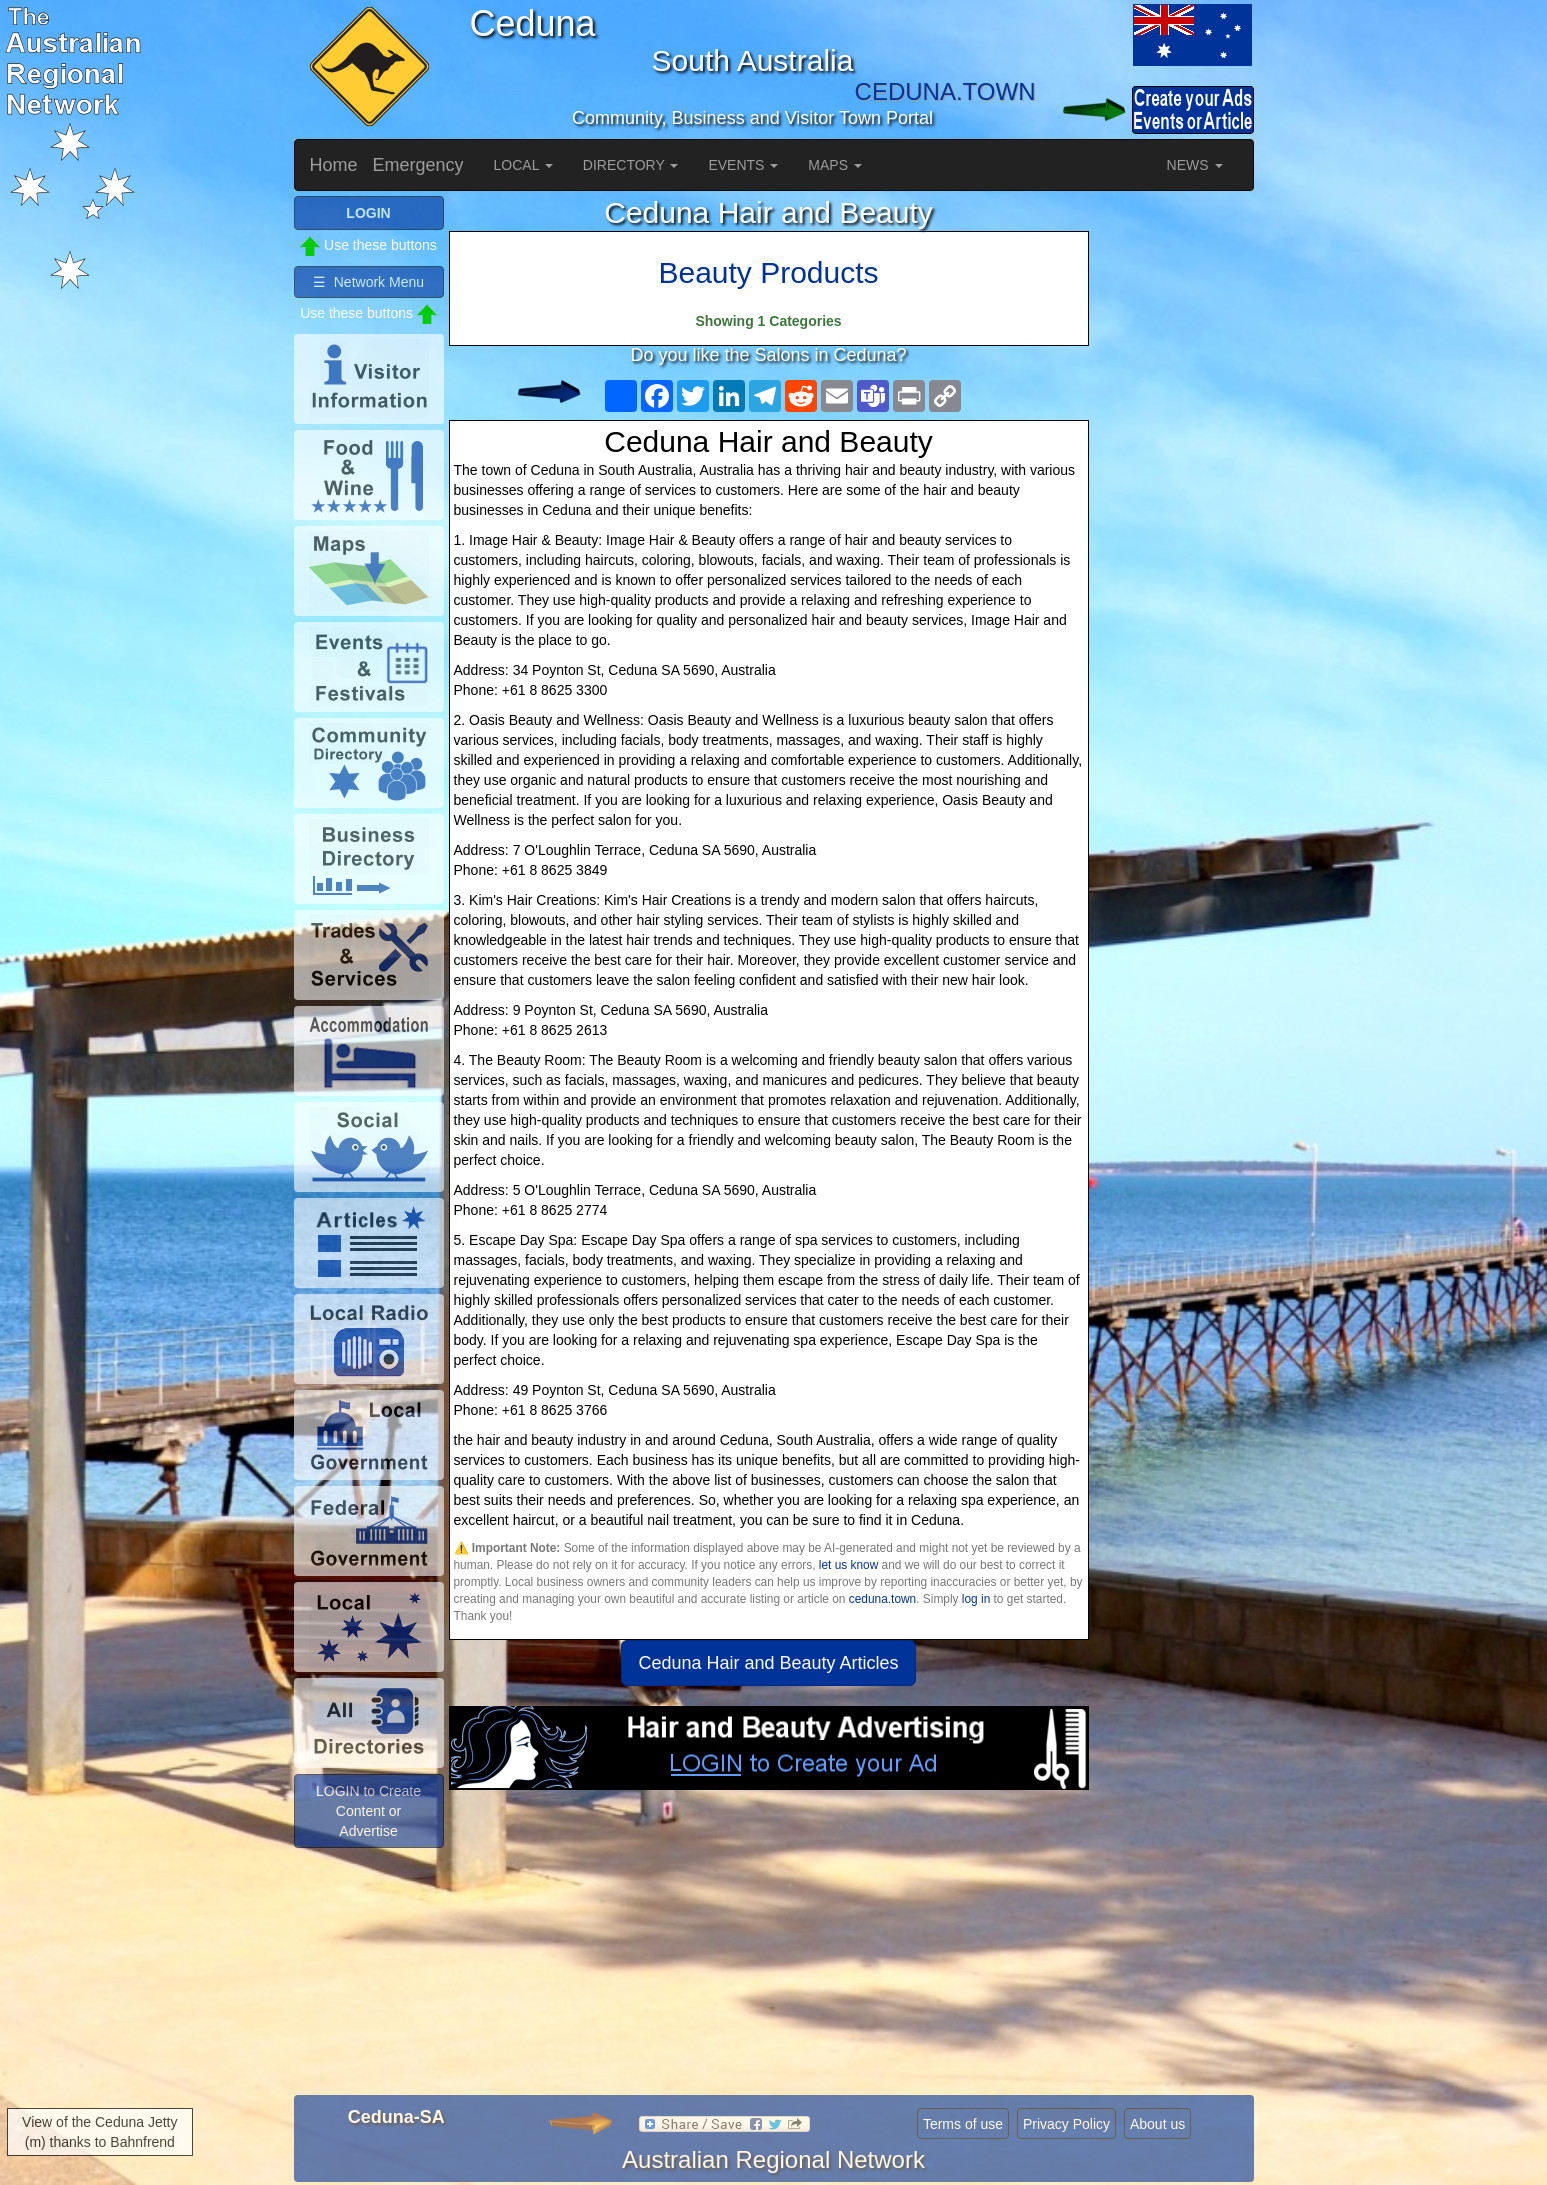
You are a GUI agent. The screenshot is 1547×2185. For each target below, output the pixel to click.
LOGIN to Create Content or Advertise (368, 1811)
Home (334, 165)
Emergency (418, 165)
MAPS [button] (835, 165)
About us (1157, 2124)
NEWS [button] (1195, 165)
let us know (848, 1565)
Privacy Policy (1066, 2124)
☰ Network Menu (368, 282)
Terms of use (963, 2124)
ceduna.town (882, 1599)
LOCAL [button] (523, 165)
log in (976, 1599)
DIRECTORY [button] (631, 165)
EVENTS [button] (743, 165)
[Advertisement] (769, 1950)
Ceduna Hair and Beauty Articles (768, 1663)
